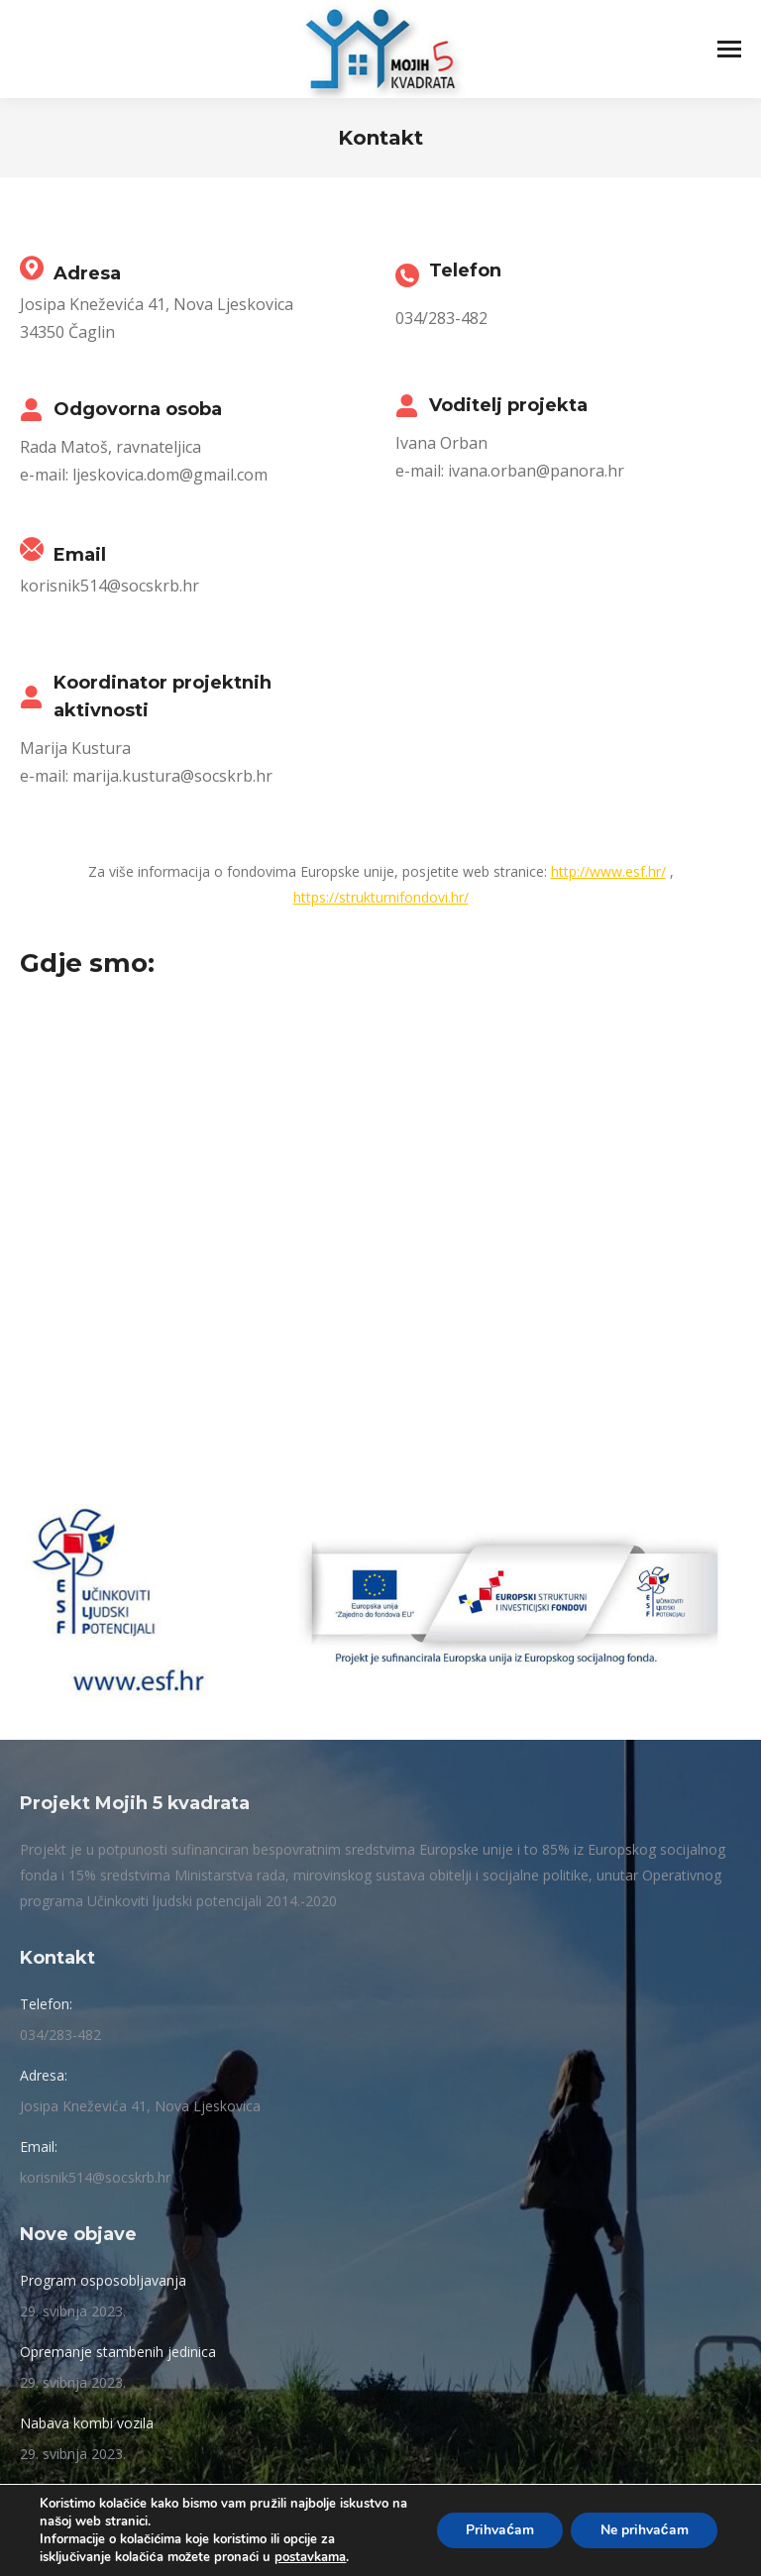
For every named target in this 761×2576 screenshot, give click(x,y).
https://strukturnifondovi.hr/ (381, 897)
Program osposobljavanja (103, 2280)
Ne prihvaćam (643, 2530)
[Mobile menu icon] (729, 49)
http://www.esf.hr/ (608, 871)
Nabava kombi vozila (87, 2423)
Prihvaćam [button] (498, 2530)
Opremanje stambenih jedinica (118, 2351)
